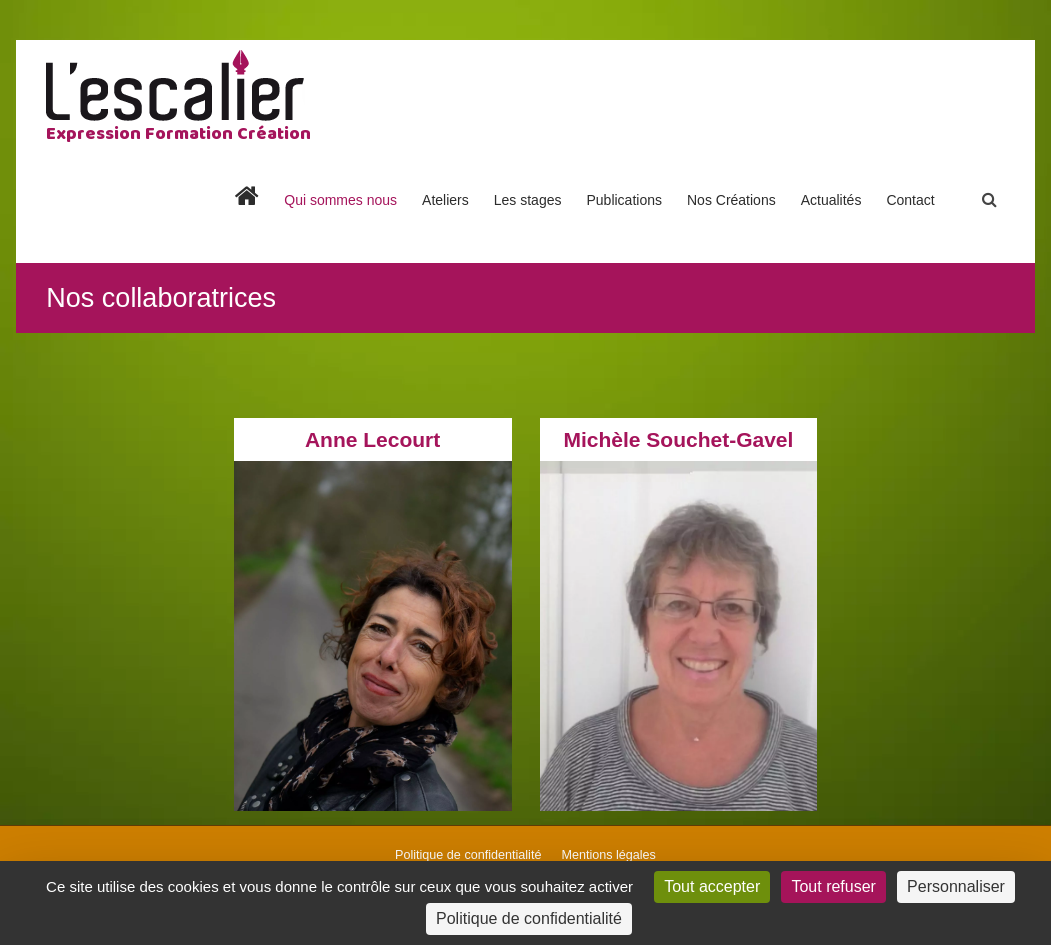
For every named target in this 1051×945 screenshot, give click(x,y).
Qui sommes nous (340, 200)
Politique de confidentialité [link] (529, 918)
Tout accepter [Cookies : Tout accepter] (712, 886)
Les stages (528, 200)
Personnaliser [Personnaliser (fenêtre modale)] (956, 886)
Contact (910, 200)
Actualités (831, 200)
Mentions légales (608, 855)
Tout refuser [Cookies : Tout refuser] (833, 886)
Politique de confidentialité (468, 855)
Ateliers (445, 200)
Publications (624, 200)
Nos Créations (731, 200)
